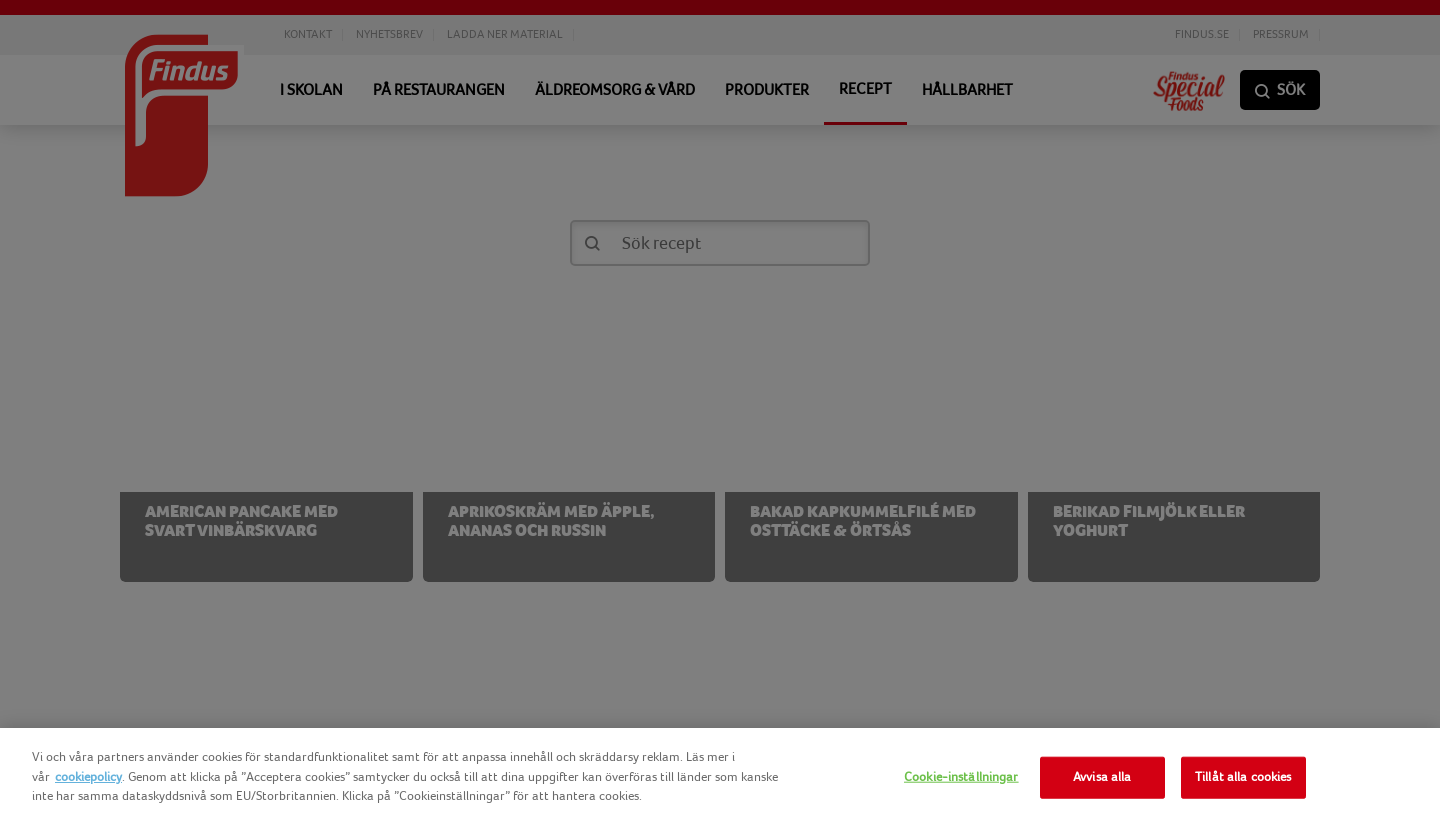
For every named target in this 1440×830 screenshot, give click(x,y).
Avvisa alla (1102, 777)
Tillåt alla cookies (1243, 777)
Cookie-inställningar (961, 777)
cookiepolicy (88, 777)
